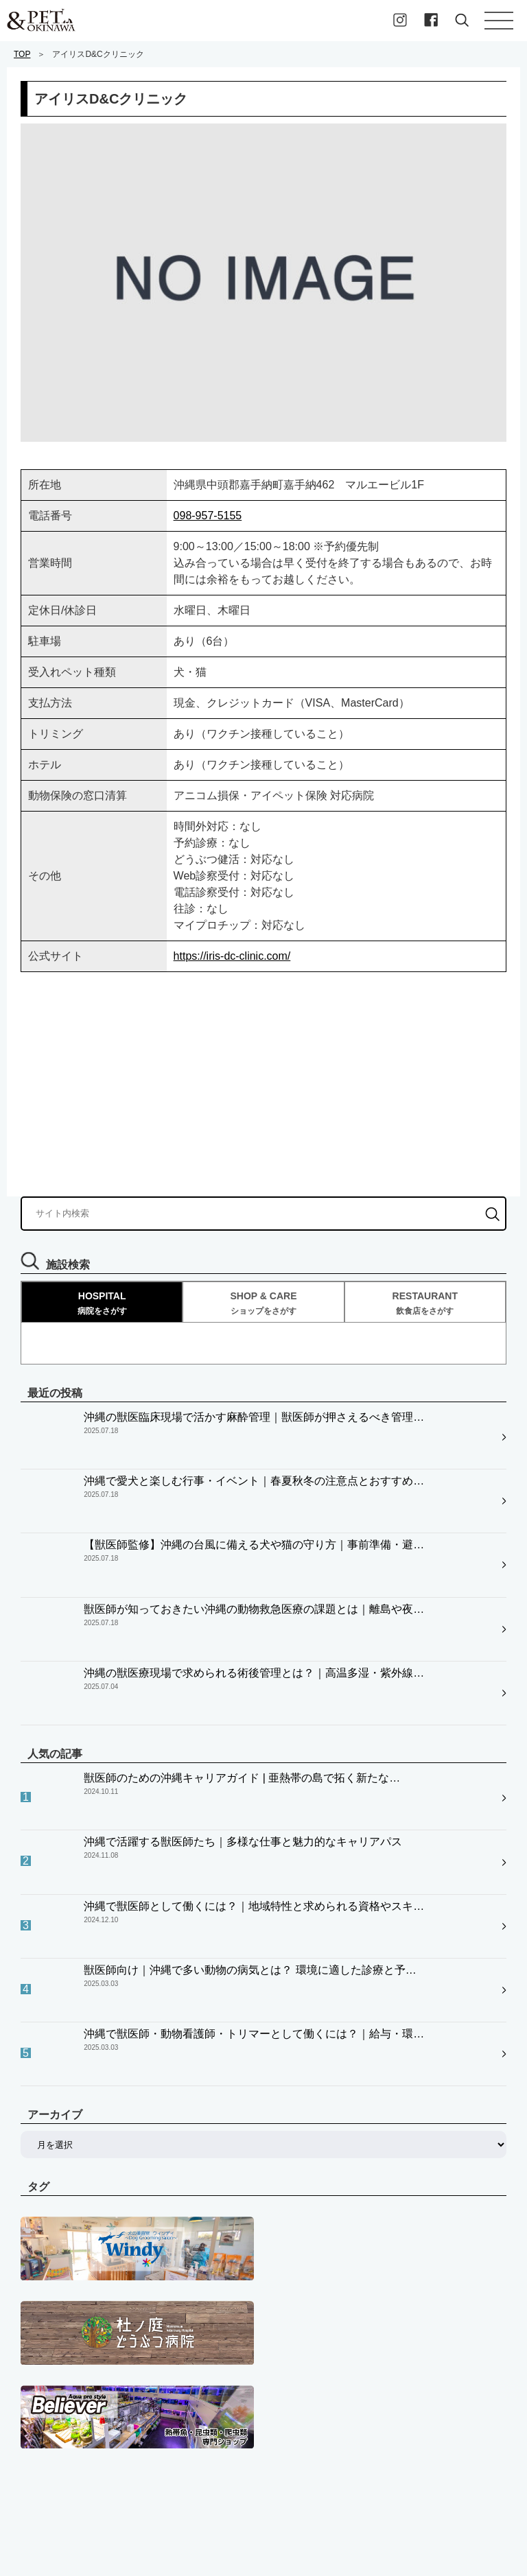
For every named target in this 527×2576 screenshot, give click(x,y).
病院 (30, 2377)
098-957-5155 (208, 515)
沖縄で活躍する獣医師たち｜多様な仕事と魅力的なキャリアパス (243, 1664)
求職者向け (45, 2434)
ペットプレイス (54, 2348)
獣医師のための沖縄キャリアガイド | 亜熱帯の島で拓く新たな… (242, 1629)
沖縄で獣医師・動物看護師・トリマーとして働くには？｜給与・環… (254, 1767)
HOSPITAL (102, 1303)
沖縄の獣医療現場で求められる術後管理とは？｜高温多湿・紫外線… (254, 1554)
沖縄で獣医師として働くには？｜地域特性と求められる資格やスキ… (254, 1698)
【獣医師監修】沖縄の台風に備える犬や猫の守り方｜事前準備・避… (254, 1485)
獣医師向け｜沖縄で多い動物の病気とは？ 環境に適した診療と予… (250, 1732)
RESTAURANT (425, 1303)
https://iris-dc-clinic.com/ (232, 956)
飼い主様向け (49, 2405)
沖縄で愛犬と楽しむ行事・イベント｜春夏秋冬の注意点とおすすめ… (254, 1451)
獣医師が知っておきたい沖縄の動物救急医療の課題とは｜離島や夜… (254, 1520)
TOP (22, 54)
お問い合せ (45, 2492)
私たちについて (54, 2463)
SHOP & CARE (264, 1303)
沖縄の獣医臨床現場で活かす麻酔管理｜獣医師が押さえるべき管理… (254, 1417)
